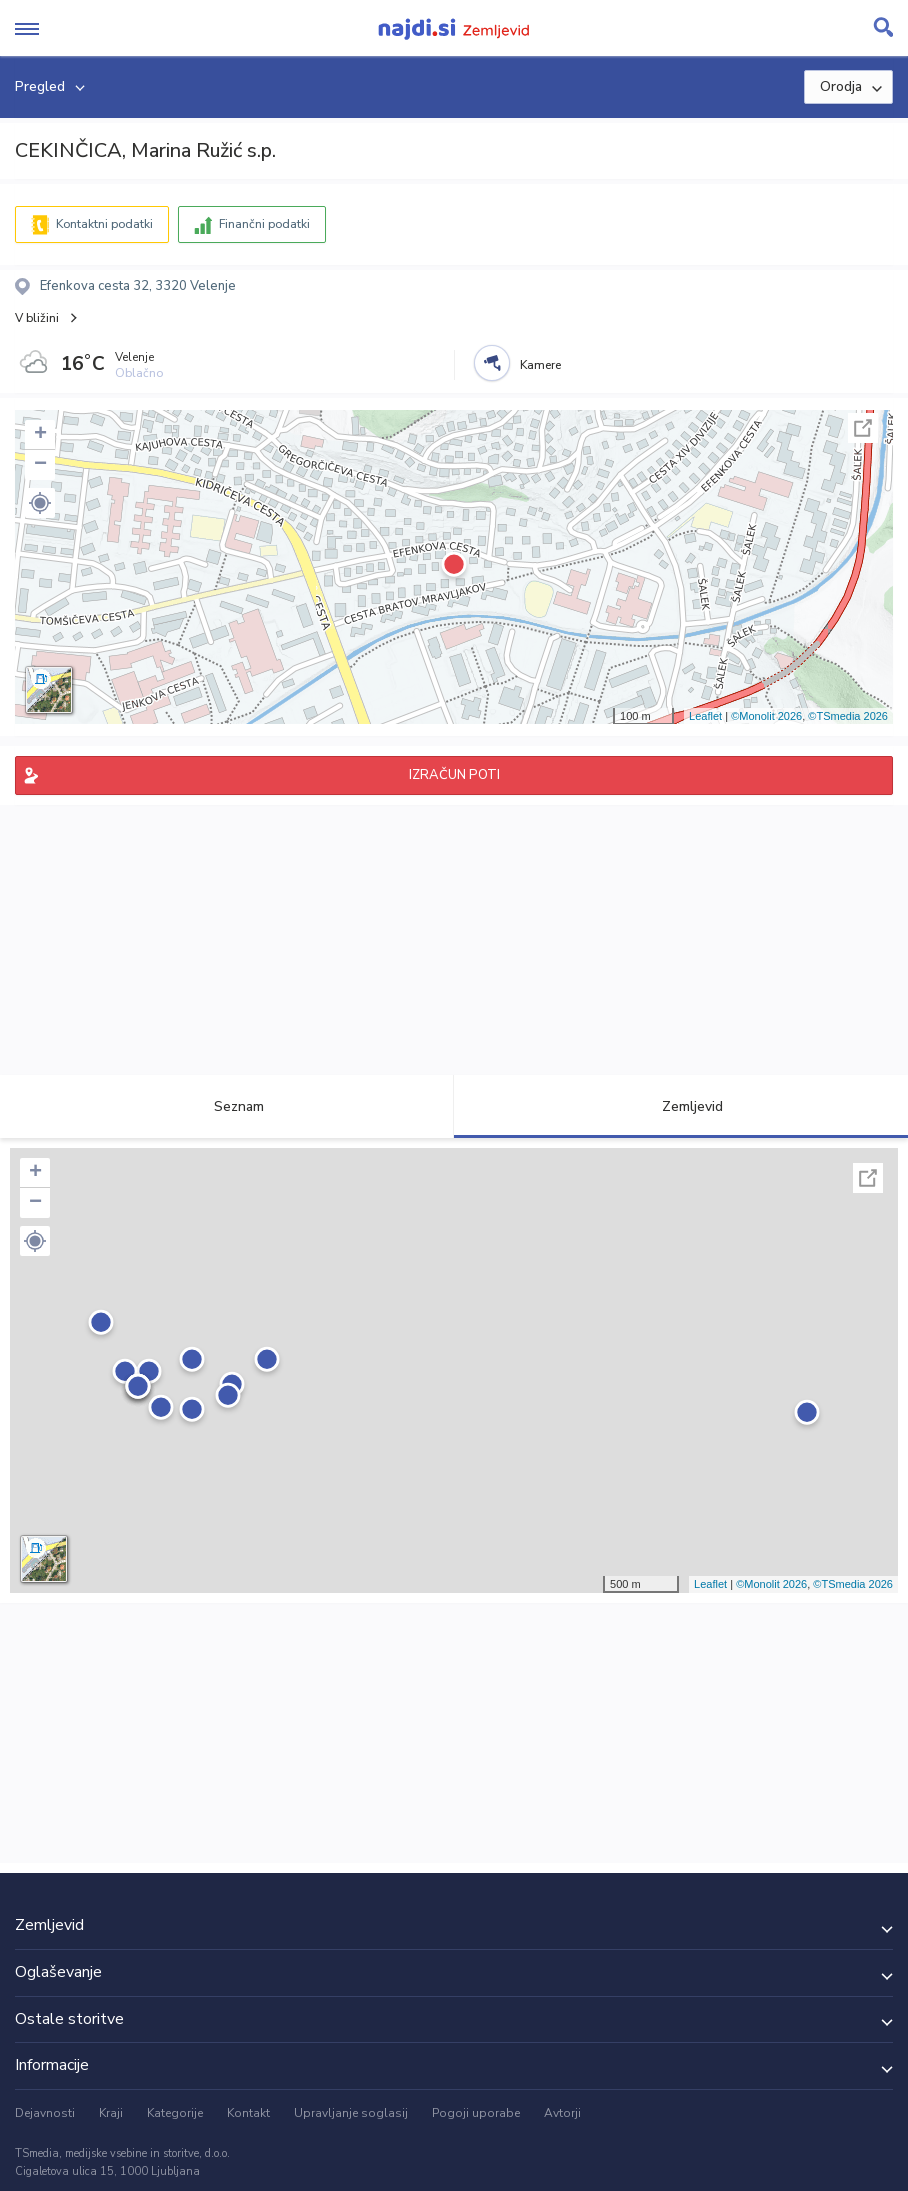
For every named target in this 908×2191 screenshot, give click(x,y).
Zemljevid (681, 1106)
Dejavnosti (45, 2113)
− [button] (40, 465)
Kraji (111, 2113)
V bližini (37, 318)
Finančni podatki (264, 224)
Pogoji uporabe (476, 2113)
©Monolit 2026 (766, 716)
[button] (40, 503)
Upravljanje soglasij (351, 2113)
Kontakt (248, 2113)
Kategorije (175, 2113)
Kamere (540, 365)
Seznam (227, 1106)
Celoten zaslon (863, 428)
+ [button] (40, 435)
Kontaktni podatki (104, 224)
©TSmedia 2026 (848, 716)
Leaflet (705, 716)
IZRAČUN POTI (454, 775)
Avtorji (562, 2113)
